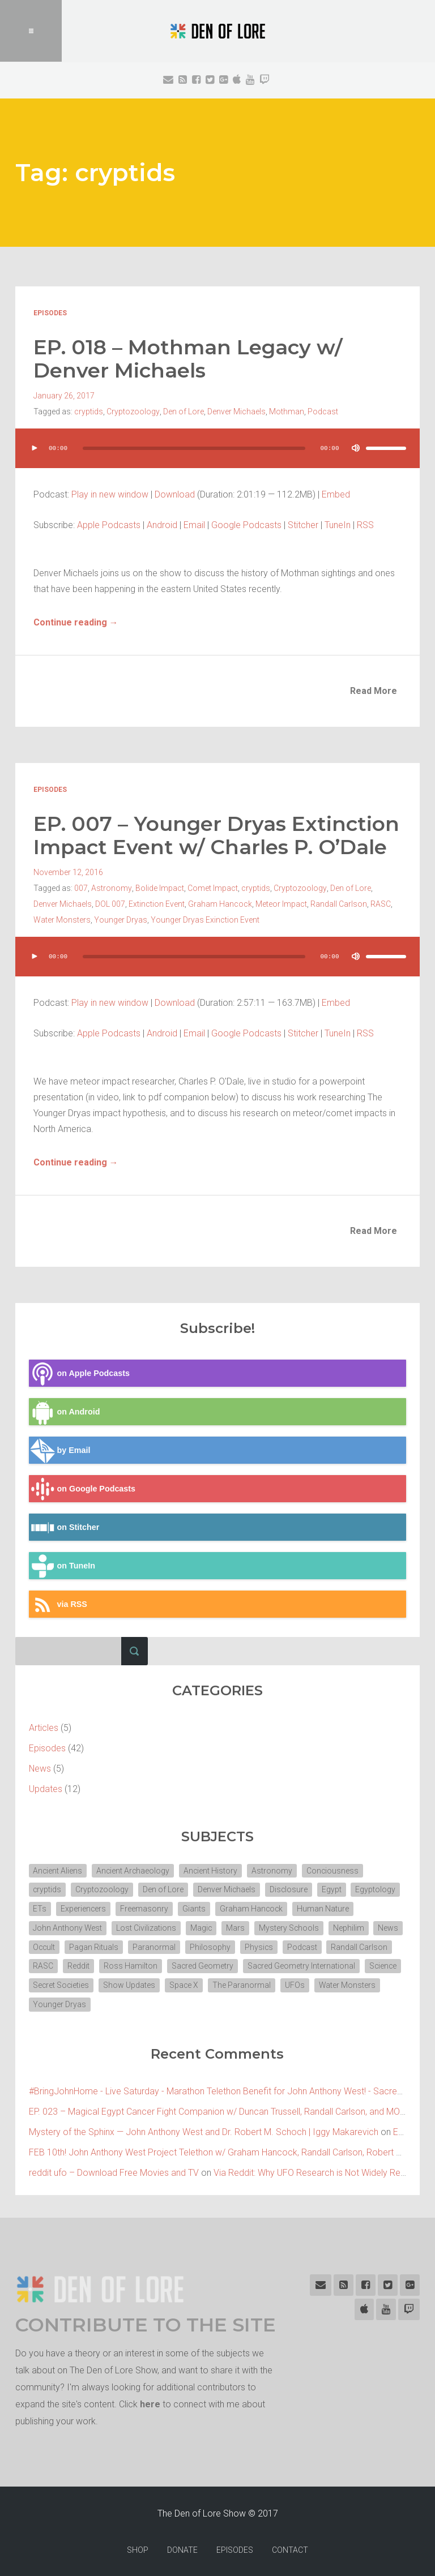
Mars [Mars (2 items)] (237, 1926)
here (150, 2403)
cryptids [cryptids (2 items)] (47, 1887)
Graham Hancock (220, 901)
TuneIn (338, 523)
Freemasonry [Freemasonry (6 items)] (145, 1906)
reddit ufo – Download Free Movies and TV (114, 2171)
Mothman (286, 410)
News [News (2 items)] (43, 1945)
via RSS (58, 1602)
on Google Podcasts (82, 1486)
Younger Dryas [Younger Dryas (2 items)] (238, 2003)
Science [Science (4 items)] (170, 1983)
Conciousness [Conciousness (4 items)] (335, 1868)
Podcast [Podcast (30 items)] (339, 1945)
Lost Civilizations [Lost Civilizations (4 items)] (147, 1926)
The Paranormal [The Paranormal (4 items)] (62, 2003)
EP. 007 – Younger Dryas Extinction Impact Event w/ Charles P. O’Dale (217, 834)
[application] (217, 458)
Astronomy (111, 885)
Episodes (50, 313)
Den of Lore (183, 410)
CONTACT (290, 2548)
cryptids (88, 410)
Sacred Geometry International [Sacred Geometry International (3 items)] (87, 1983)
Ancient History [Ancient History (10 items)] (213, 1868)
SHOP (137, 2548)
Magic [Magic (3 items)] (202, 1926)
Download (175, 493)
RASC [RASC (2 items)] (114, 1964)
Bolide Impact (159, 885)
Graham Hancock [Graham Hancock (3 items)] (253, 1906)
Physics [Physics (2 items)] (295, 1945)
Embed (336, 493)
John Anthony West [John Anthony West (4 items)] (68, 1926)
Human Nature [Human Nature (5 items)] (325, 1906)
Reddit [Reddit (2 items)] (150, 1964)
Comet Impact (212, 885)
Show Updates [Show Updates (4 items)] (296, 1983)
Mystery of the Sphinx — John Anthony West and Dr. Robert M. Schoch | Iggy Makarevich (203, 2130)
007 (81, 885)
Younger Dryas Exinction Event (205, 917)
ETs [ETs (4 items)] (40, 1906)
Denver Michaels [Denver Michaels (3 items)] (228, 1887)
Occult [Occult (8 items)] (79, 1945)
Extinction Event (157, 901)
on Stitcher (64, 1525)
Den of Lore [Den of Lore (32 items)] (164, 1887)
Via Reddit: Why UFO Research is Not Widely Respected (324, 2171)
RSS (365, 523)
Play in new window (109, 493)
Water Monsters (62, 917)
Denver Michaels (236, 410)
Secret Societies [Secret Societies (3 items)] (226, 1983)
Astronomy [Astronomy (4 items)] (274, 1868)
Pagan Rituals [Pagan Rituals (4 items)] (130, 1945)
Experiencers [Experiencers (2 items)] (84, 1906)
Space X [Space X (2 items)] (350, 1983)
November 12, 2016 (68, 870)
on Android (64, 1409)
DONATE (182, 2548)
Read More (373, 689)
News (40, 1766)
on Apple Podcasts (79, 1371)
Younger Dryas (120, 917)
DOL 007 (110, 901)
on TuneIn (62, 1563)
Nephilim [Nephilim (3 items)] (350, 1926)
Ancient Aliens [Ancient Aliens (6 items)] (58, 1868)
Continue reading (75, 621)
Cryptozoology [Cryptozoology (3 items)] (103, 1887)
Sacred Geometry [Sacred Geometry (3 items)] (274, 1964)
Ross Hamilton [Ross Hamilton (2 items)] (202, 1964)
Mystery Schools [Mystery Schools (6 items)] (291, 1926)
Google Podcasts (246, 523)
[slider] (194, 447)
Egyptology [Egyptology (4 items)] (378, 1887)
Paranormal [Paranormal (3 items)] (190, 1945)
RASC (380, 901)
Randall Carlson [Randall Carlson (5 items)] (61, 1964)
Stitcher (303, 523)
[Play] (34, 447)
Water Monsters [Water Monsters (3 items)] (168, 2003)
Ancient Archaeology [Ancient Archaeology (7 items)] (134, 1868)
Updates (45, 1786)
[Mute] (355, 447)
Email (194, 523)
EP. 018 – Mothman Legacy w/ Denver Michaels (188, 358)
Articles (43, 1725)
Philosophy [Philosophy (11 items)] (246, 1945)
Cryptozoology (132, 410)
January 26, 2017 (64, 394)
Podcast (322, 410)
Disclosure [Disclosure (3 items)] (290, 1887)
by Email (60, 1448)
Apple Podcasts (108, 523)
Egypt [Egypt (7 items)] (334, 1887)
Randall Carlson (338, 901)
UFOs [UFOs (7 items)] (116, 2003)
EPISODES (234, 2548)
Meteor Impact (281, 901)
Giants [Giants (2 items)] (195, 1906)
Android (162, 523)
